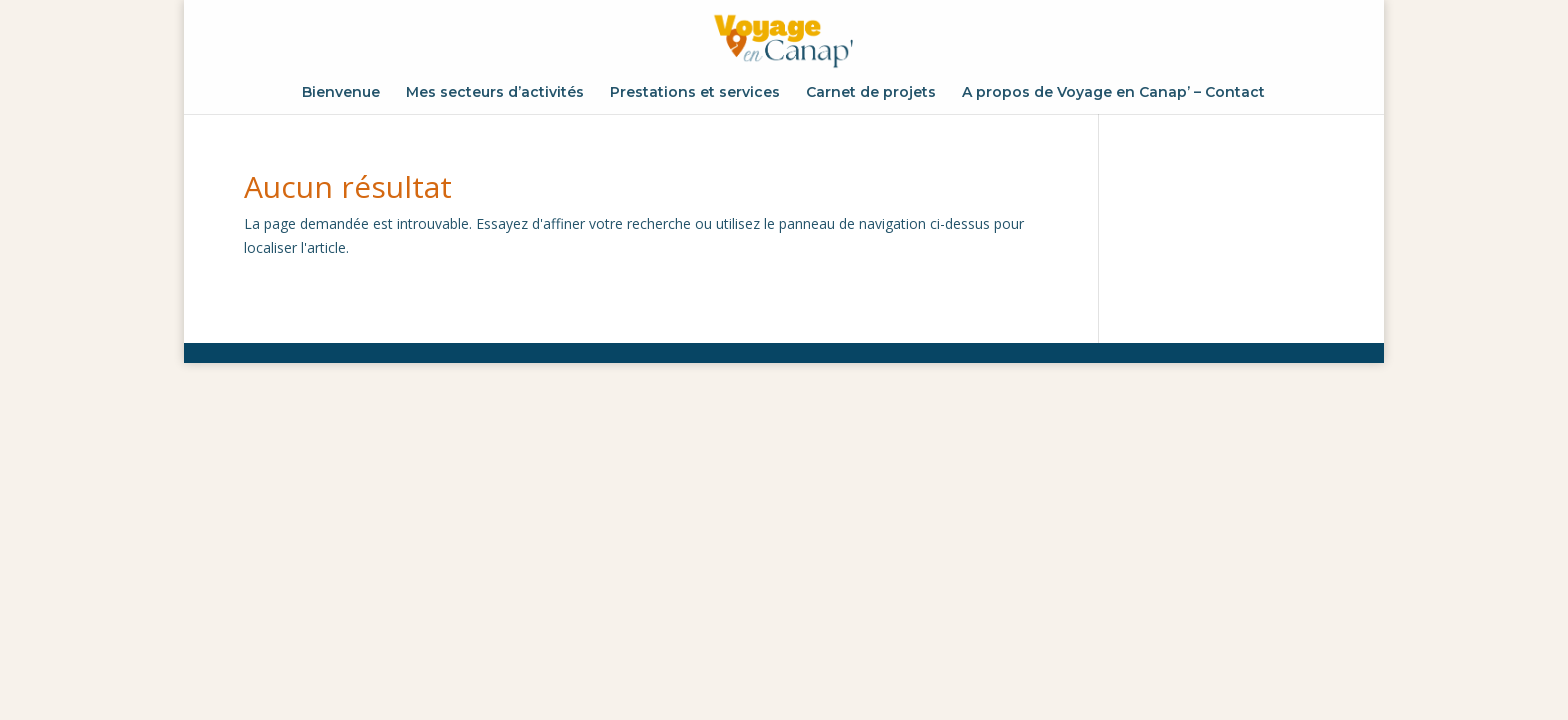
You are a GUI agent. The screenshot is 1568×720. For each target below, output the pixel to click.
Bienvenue (341, 93)
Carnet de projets (871, 93)
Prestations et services (695, 93)
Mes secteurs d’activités (495, 93)
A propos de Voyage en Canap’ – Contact (1113, 93)
